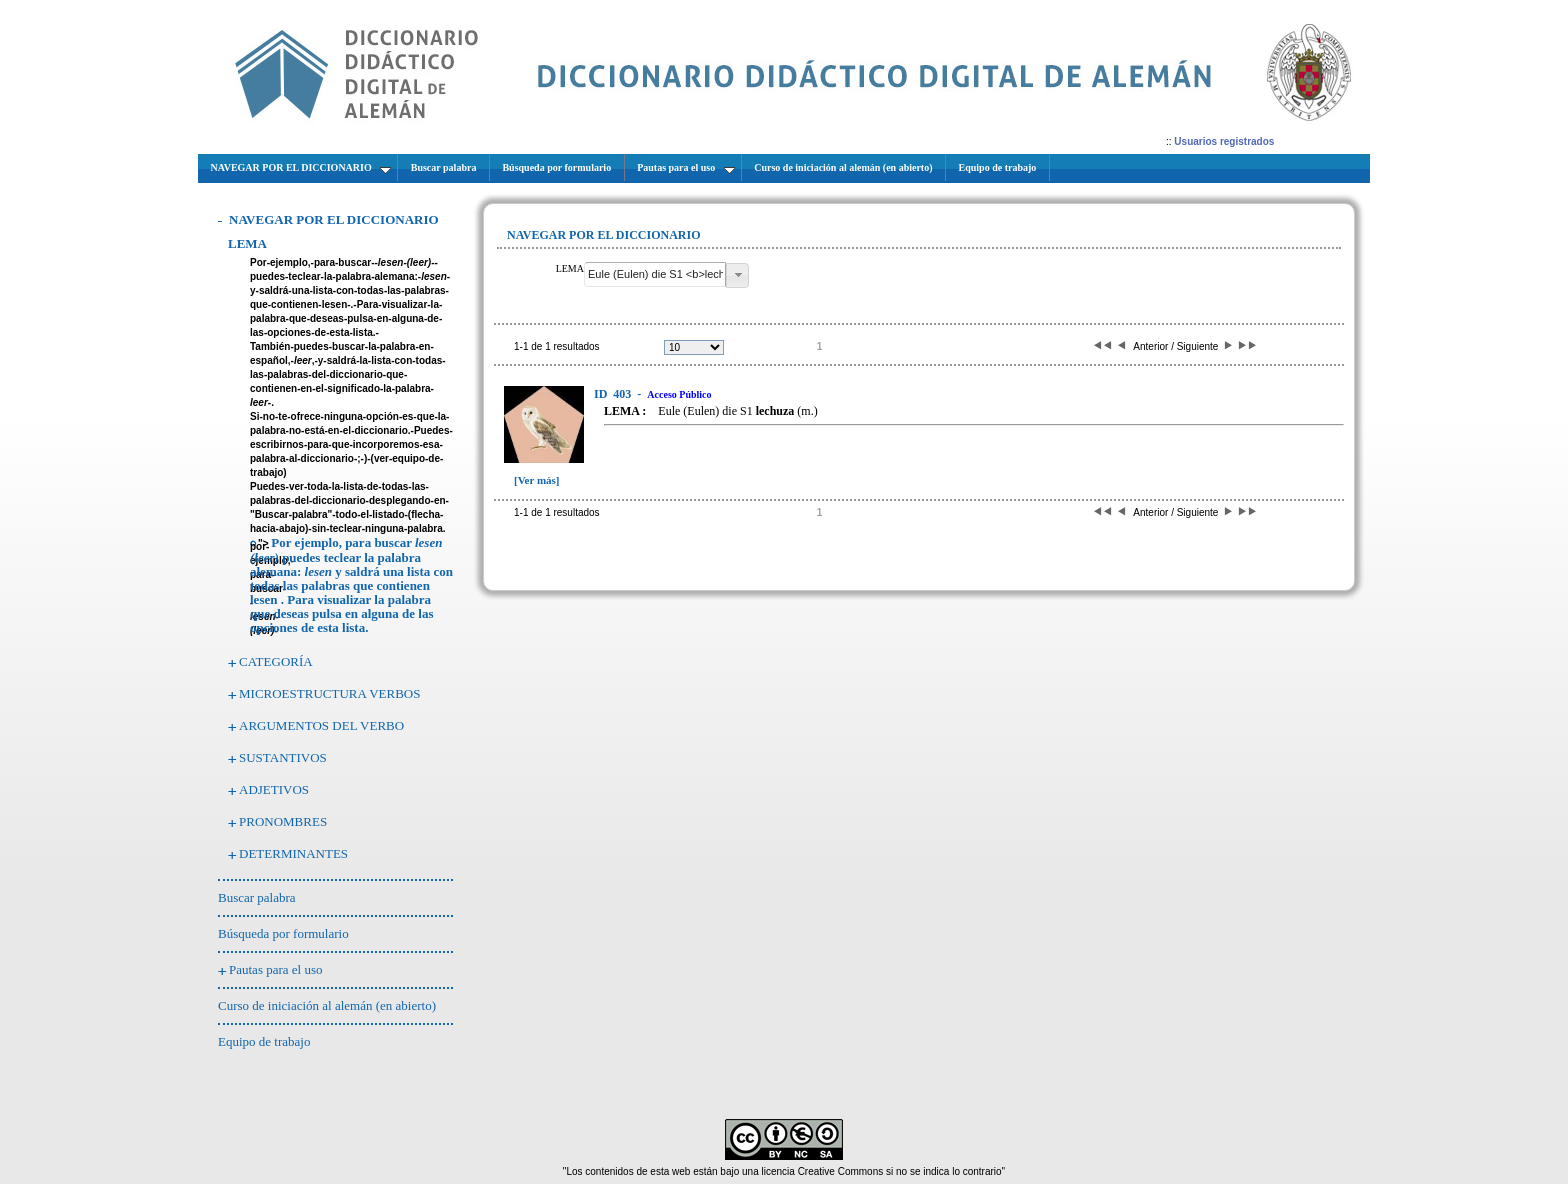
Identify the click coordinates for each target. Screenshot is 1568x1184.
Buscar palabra (257, 897)
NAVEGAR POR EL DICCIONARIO (334, 219)
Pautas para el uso (276, 969)
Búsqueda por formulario (283, 933)
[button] (737, 275)
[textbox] (655, 274)
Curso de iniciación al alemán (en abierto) (327, 1005)
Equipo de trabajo (264, 1041)
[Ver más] (537, 480)
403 (614, 394)
